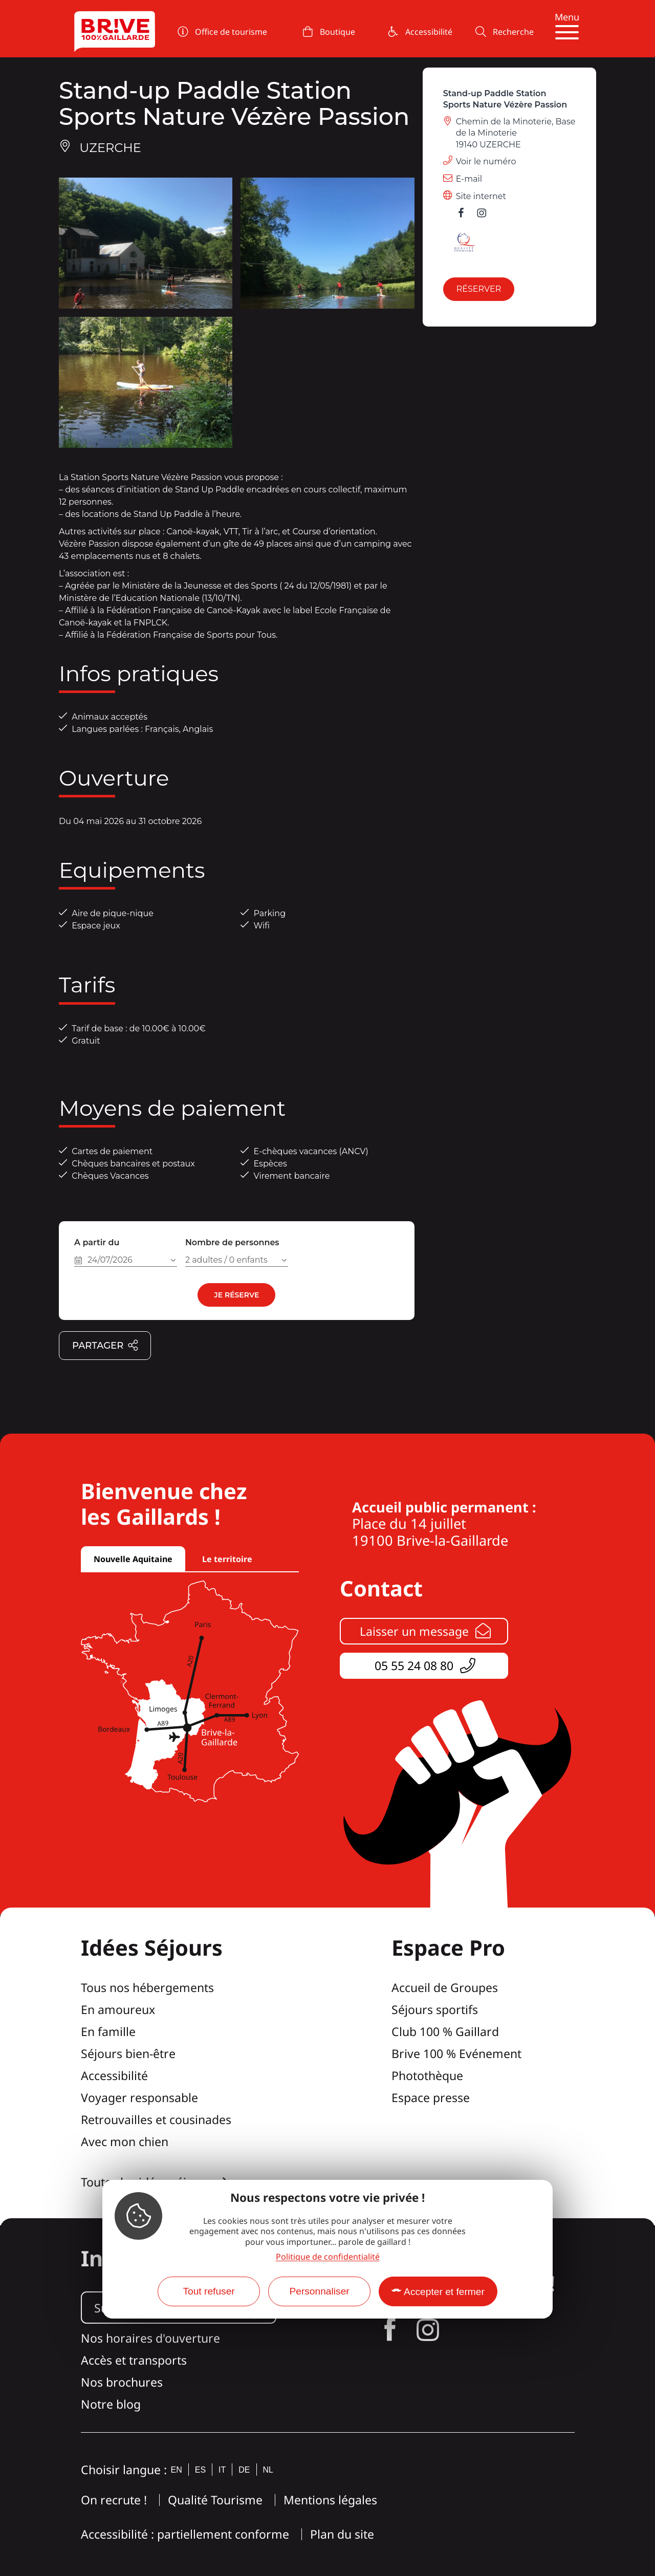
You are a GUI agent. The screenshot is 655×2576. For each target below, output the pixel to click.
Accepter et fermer (444, 2291)
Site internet (481, 196)
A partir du (96, 1242)
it (222, 2469)
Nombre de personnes (232, 1242)
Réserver (478, 289)
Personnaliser (319, 2291)
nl (268, 2469)
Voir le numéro (486, 161)
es (200, 2469)
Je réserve (236, 1295)
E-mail (469, 179)
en (176, 2469)
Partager (105, 1345)
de (244, 2469)
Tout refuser (208, 2291)
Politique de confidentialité (328, 2256)
